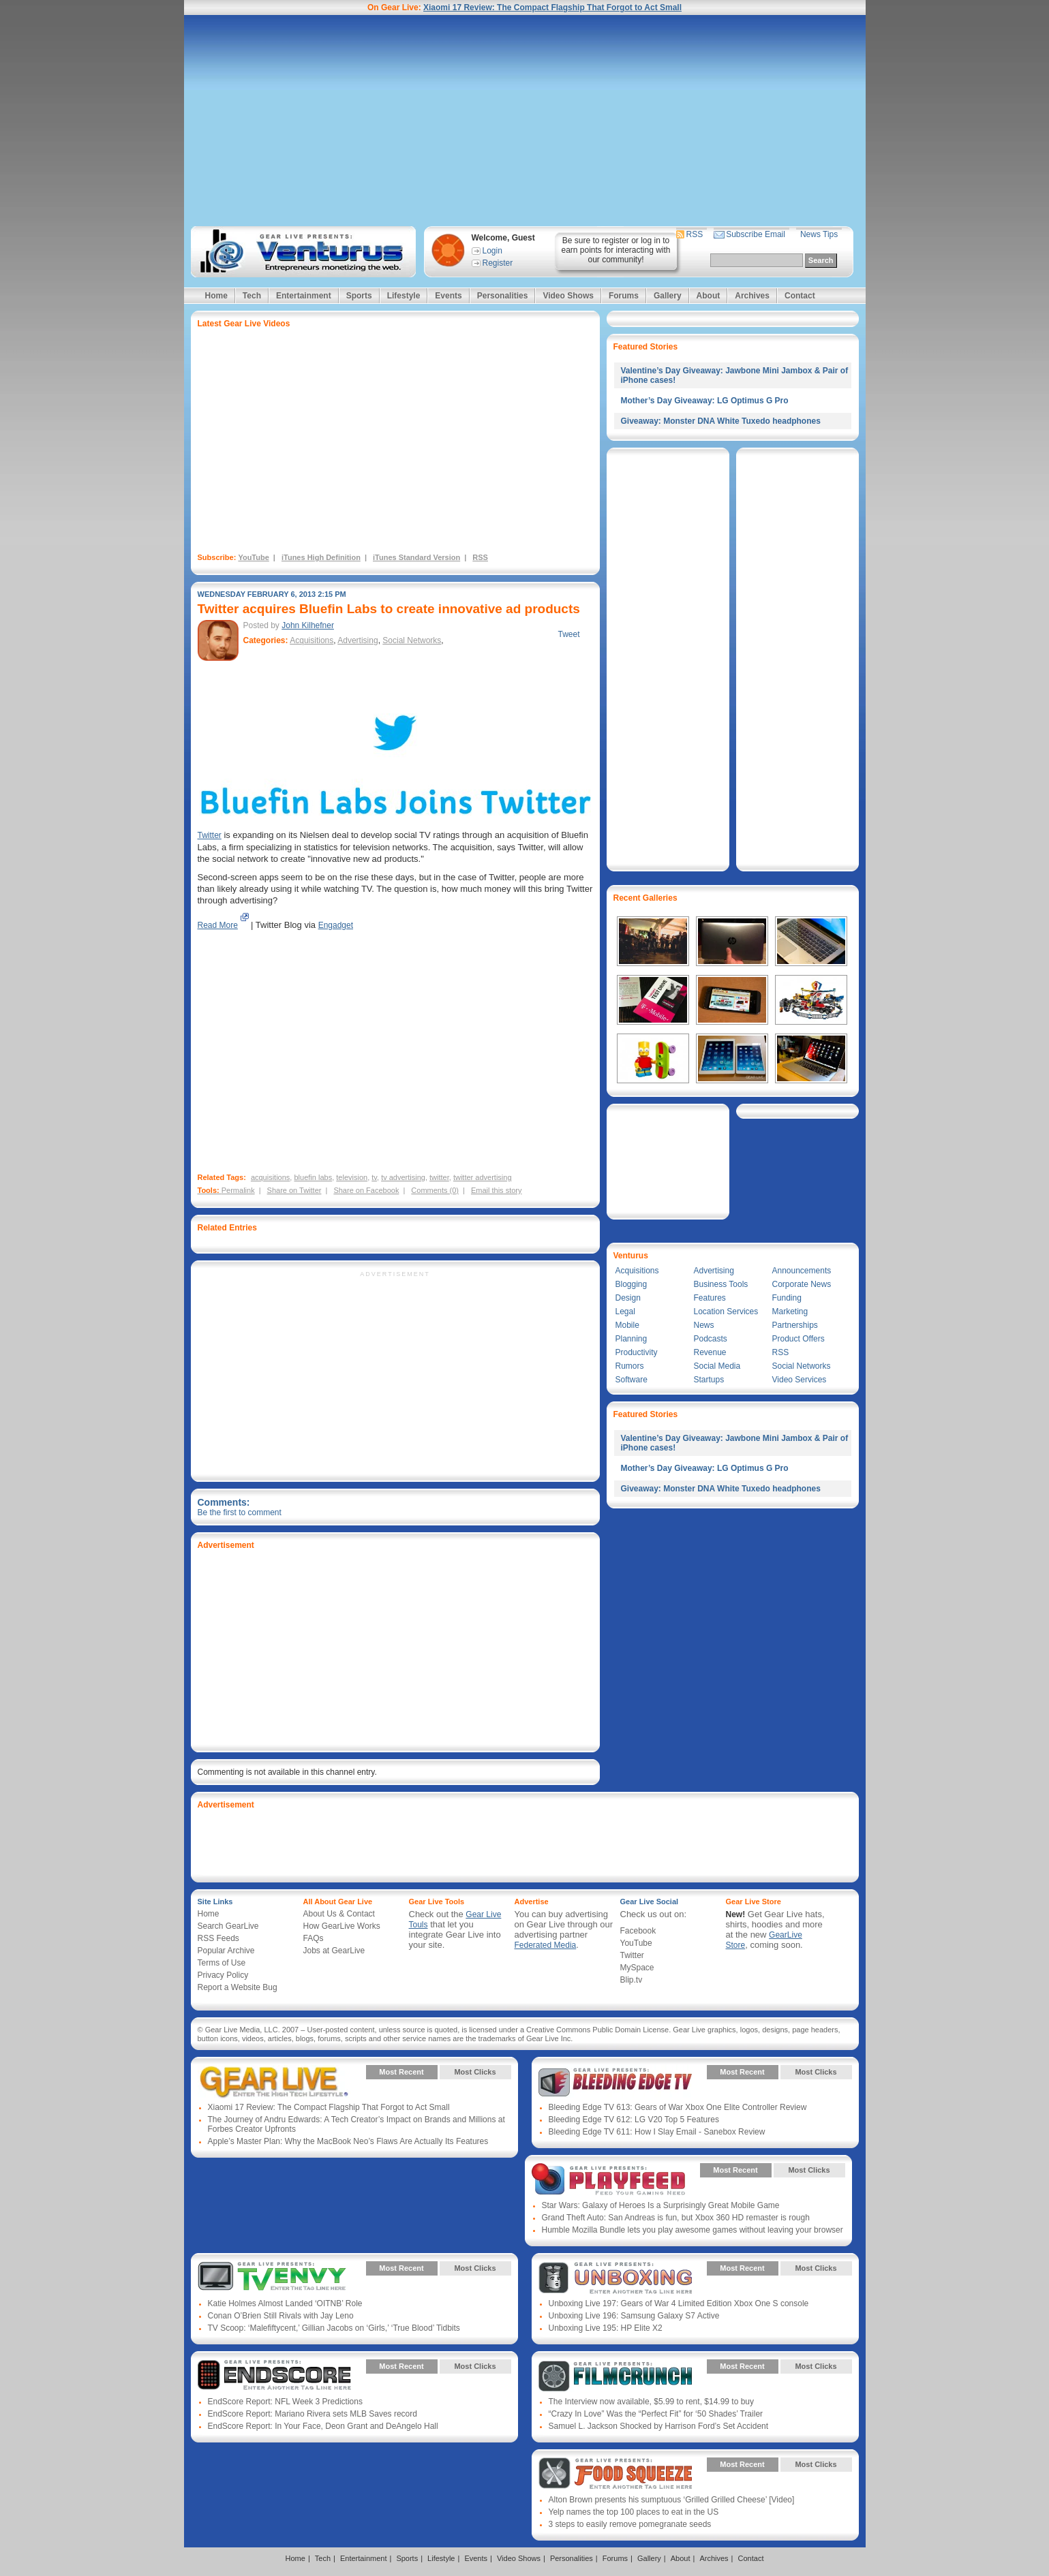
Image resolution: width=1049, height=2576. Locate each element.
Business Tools (721, 1284)
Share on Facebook (366, 1190)
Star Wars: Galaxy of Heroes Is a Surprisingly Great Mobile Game (661, 2205)
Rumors (629, 1366)
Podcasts (710, 1339)
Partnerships (795, 1325)
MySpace (637, 1967)
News (704, 1325)
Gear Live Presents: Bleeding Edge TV (615, 2082)
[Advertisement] (525, 120)
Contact (800, 295)
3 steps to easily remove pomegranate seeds (630, 2524)
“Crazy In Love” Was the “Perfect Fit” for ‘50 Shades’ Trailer (656, 2414)
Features (710, 1298)
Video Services (799, 1379)
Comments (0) (435, 1190)
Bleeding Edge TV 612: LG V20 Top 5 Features (634, 2119)
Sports (359, 295)
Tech (252, 295)
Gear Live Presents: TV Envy (274, 2278)
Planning (631, 1339)
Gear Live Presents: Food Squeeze (615, 2474)
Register (498, 263)
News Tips (819, 234)
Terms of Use (222, 1963)
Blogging (631, 1284)
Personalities (502, 295)
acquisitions (270, 1177)
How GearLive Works (341, 1926)
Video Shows (568, 295)
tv (374, 1177)
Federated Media (546, 1945)
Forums (624, 295)
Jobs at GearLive (334, 1950)
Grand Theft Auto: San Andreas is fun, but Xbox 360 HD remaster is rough (676, 2217)
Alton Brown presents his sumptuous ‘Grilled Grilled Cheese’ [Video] (672, 2499)
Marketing (790, 1311)
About (708, 295)
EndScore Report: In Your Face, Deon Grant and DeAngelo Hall (323, 2426)
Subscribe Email (755, 234)
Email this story (496, 1190)
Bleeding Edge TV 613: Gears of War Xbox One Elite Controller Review (678, 2107)
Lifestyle (404, 295)
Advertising (357, 640)
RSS (694, 234)
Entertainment (303, 295)
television (351, 1177)
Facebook (638, 1931)
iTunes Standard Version (416, 557)
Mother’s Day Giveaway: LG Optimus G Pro (705, 400)
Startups (709, 1379)
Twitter (210, 835)
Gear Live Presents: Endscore (274, 2376)
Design (628, 1298)
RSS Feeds (218, 1938)
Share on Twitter (294, 1190)
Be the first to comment (240, 1512)
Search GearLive (228, 1926)
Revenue (710, 1352)
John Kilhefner (308, 625)
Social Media (717, 1366)
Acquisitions (311, 640)
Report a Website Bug (237, 1987)
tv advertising (403, 1177)
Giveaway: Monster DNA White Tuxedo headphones (721, 421)
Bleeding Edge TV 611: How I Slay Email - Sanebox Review (657, 2132)
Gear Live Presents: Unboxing (615, 2278)
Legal (625, 1311)
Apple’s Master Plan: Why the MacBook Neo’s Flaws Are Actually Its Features (348, 2141)
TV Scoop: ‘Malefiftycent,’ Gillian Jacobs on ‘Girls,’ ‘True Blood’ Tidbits (334, 2328)
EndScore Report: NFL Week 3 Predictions (285, 2401)
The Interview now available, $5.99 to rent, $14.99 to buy (652, 2401)
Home (216, 295)
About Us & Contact (339, 1914)
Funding (787, 1298)
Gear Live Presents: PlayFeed (608, 2180)
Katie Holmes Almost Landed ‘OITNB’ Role (285, 2303)
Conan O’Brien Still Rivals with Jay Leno (281, 2316)
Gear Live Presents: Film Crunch (615, 2376)
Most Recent (401, 2072)
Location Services (726, 1311)
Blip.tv (631, 1980)
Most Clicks (475, 2072)
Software (631, 1379)
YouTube (253, 557)
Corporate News (802, 1284)
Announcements (802, 1270)
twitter (439, 1177)
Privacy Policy (223, 1975)
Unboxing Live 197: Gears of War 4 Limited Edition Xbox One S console (679, 2303)
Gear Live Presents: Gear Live (274, 2082)
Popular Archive (226, 1950)
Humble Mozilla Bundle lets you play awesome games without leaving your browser (692, 2230)
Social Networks (411, 640)
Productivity (636, 1352)
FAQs (313, 1938)
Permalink (238, 1190)
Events (448, 295)
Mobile (627, 1325)
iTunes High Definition (321, 557)
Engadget (335, 925)
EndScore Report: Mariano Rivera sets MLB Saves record (312, 2414)
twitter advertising (482, 1177)
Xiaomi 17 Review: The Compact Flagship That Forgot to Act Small (552, 7)
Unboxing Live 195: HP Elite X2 (606, 2328)
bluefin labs (313, 1177)
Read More (218, 925)
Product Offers (798, 1339)
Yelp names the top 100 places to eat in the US (634, 2512)
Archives (752, 295)
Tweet (568, 634)
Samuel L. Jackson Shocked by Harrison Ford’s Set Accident (659, 2426)
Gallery (668, 295)
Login (492, 250)
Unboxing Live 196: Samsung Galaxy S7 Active (634, 2316)
